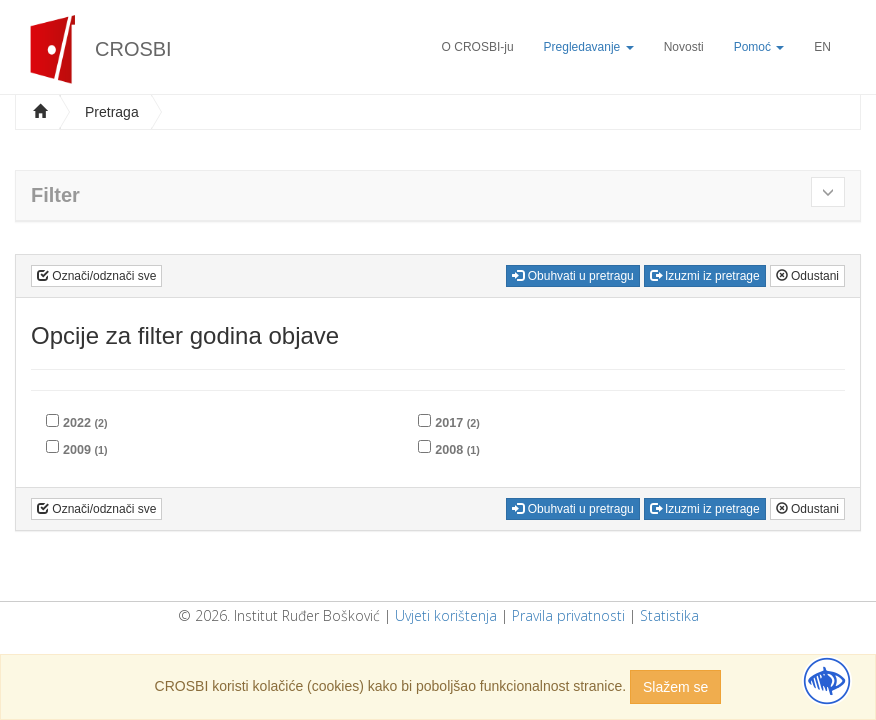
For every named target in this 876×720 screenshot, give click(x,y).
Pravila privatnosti (568, 615)
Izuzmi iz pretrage (705, 276)
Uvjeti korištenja (446, 615)
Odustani (807, 276)
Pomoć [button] (759, 47)
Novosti (684, 47)
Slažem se (675, 687)
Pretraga (112, 112)
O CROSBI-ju (478, 47)
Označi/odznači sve (96, 276)
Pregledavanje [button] (589, 47)
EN (822, 47)
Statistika (669, 615)
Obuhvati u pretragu (572, 276)
